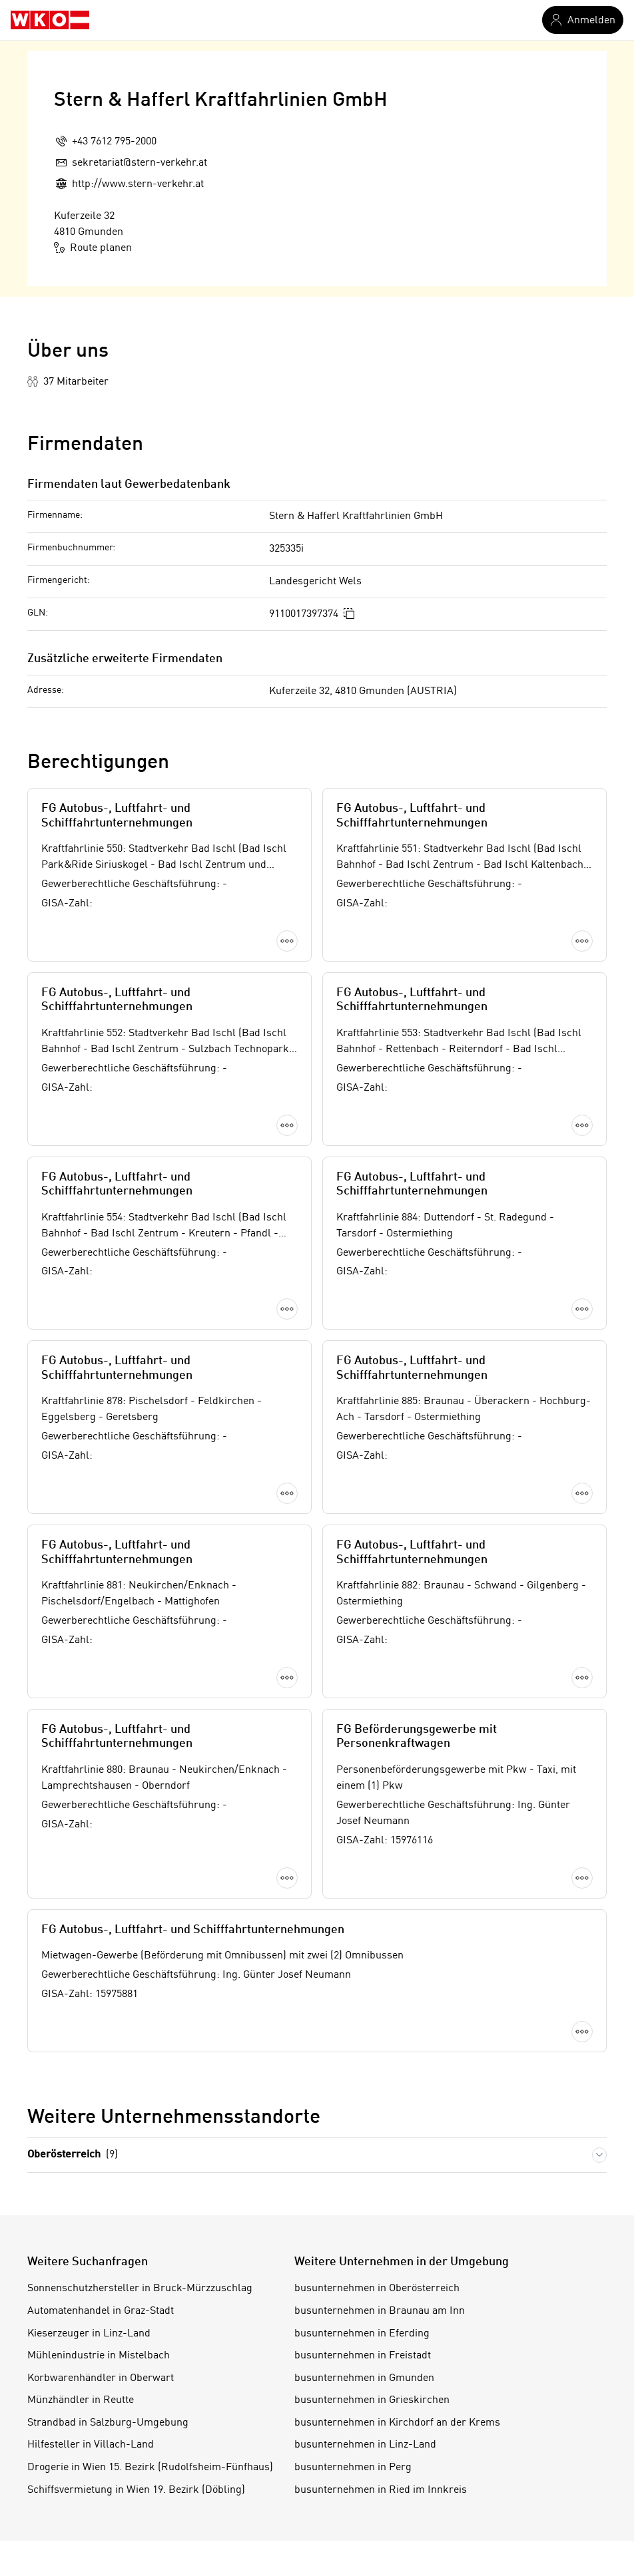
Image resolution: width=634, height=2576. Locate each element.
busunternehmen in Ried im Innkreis (380, 1607)
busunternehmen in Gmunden (364, 1496)
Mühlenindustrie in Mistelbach (98, 1473)
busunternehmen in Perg (353, 1585)
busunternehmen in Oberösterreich (377, 1406)
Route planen (93, 247)
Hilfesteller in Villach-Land (90, 1563)
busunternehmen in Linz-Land (365, 1563)
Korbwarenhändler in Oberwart (100, 1496)
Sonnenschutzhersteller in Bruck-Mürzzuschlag (139, 1406)
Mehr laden (317, 1166)
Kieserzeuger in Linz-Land (89, 1451)
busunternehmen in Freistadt (362, 1473)
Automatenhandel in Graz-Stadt (100, 1428)
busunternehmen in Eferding (362, 1451)
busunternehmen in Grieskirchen (372, 1518)
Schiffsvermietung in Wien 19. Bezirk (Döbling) (136, 1607)
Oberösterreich (72, 1272)
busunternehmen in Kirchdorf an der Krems (397, 1540)
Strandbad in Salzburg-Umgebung (107, 1540)
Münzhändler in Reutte (80, 1518)
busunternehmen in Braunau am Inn (379, 1428)
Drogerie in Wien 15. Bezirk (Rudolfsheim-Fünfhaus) (150, 1585)
